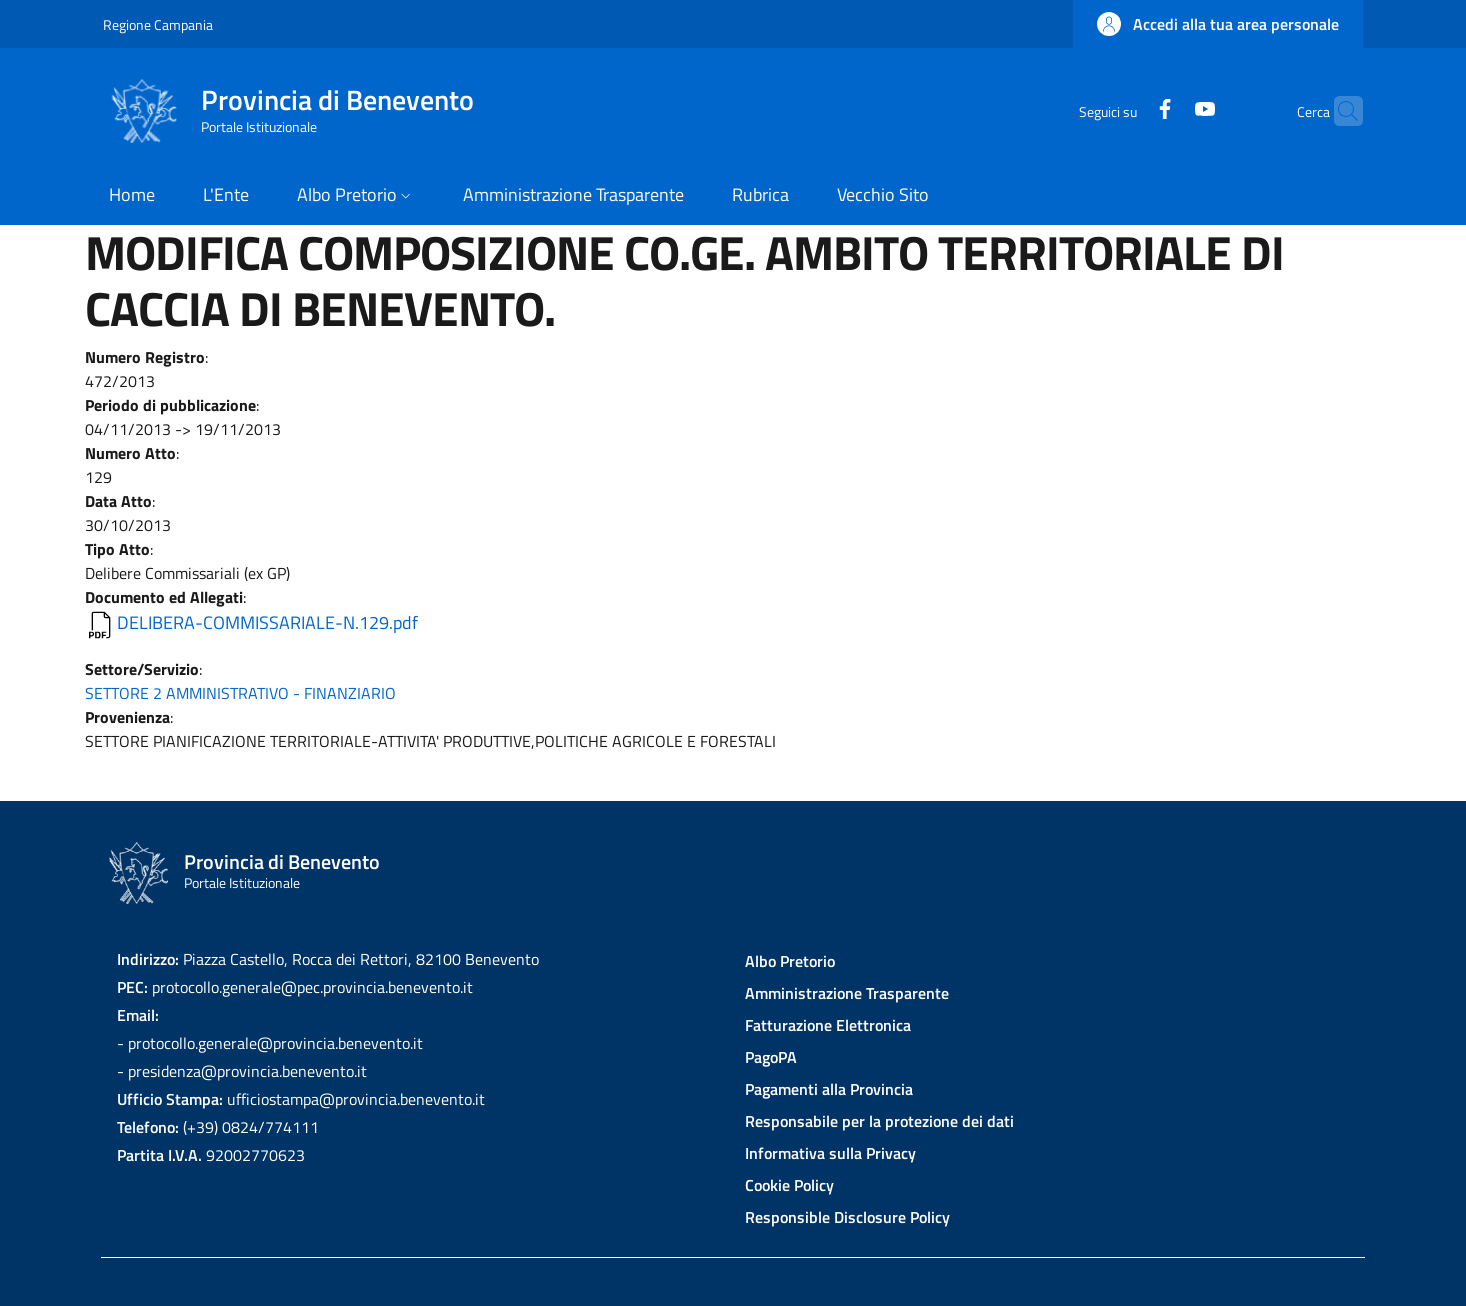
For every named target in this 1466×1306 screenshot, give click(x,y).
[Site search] (1339, 111)
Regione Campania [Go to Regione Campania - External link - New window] (158, 24)
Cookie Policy (789, 1185)
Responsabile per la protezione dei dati (879, 1121)
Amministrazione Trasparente (847, 993)
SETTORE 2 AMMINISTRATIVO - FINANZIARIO (240, 693)
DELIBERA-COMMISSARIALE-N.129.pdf (267, 622)
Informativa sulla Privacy (830, 1153)
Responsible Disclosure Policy (847, 1217)
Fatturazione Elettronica (828, 1025)
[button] (1218, 24)
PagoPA (771, 1057)
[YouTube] (1166, 110)
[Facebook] (1126, 110)
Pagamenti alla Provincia (829, 1089)
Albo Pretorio (790, 961)
